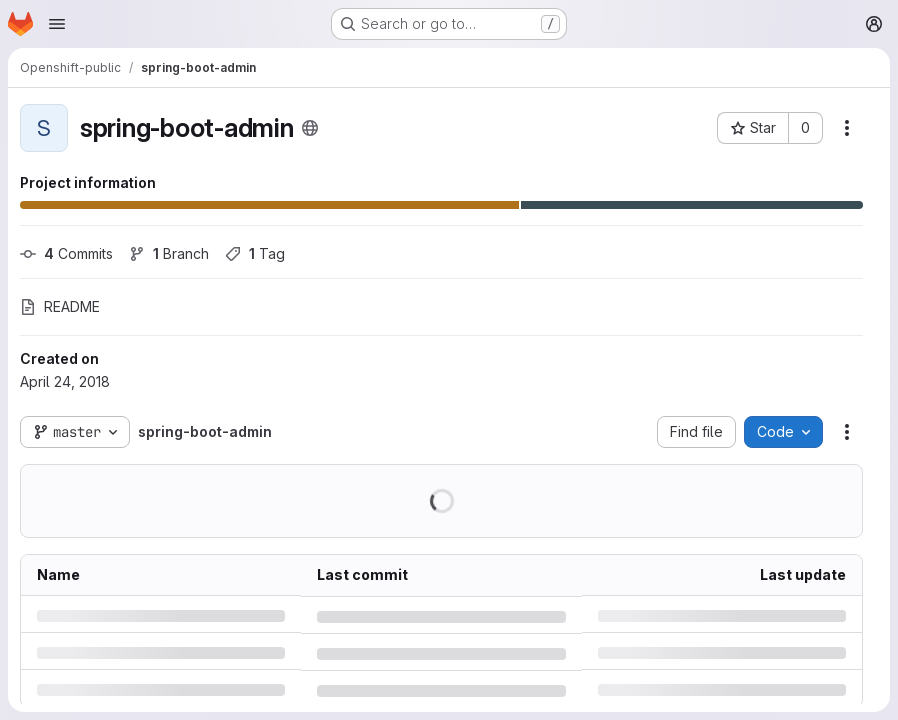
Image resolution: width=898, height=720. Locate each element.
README (60, 306)
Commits (66, 253)
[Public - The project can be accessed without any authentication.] (310, 128)
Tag (255, 253)
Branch (169, 253)
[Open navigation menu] (57, 24)
